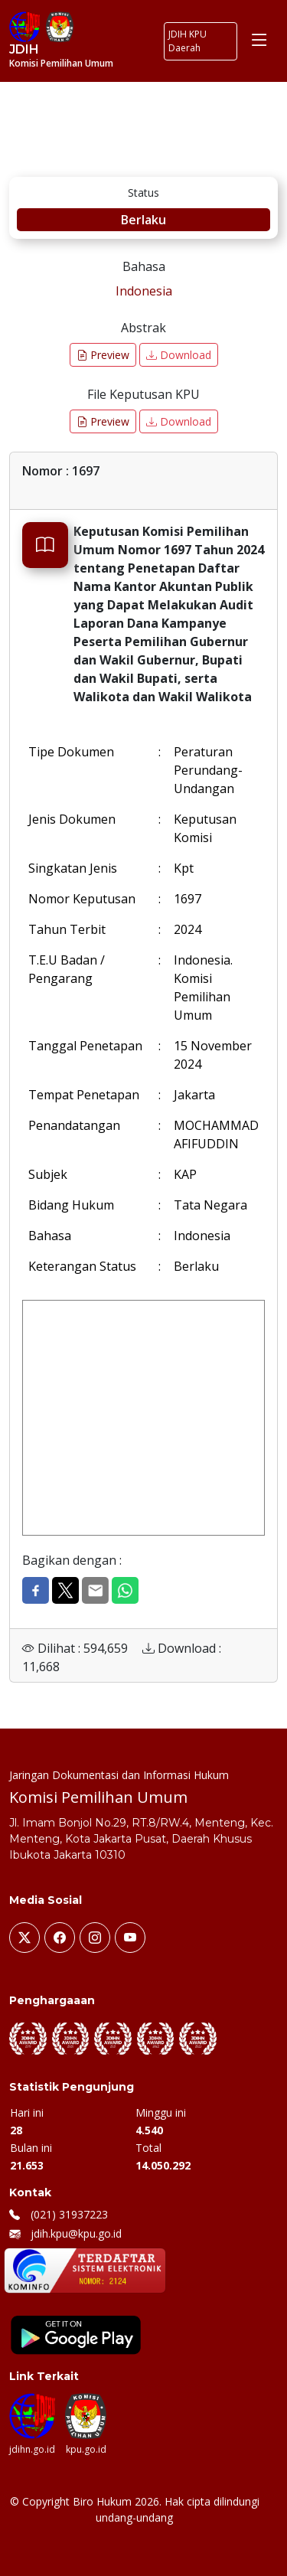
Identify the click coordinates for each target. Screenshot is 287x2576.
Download (178, 355)
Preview (103, 355)
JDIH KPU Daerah (187, 41)
